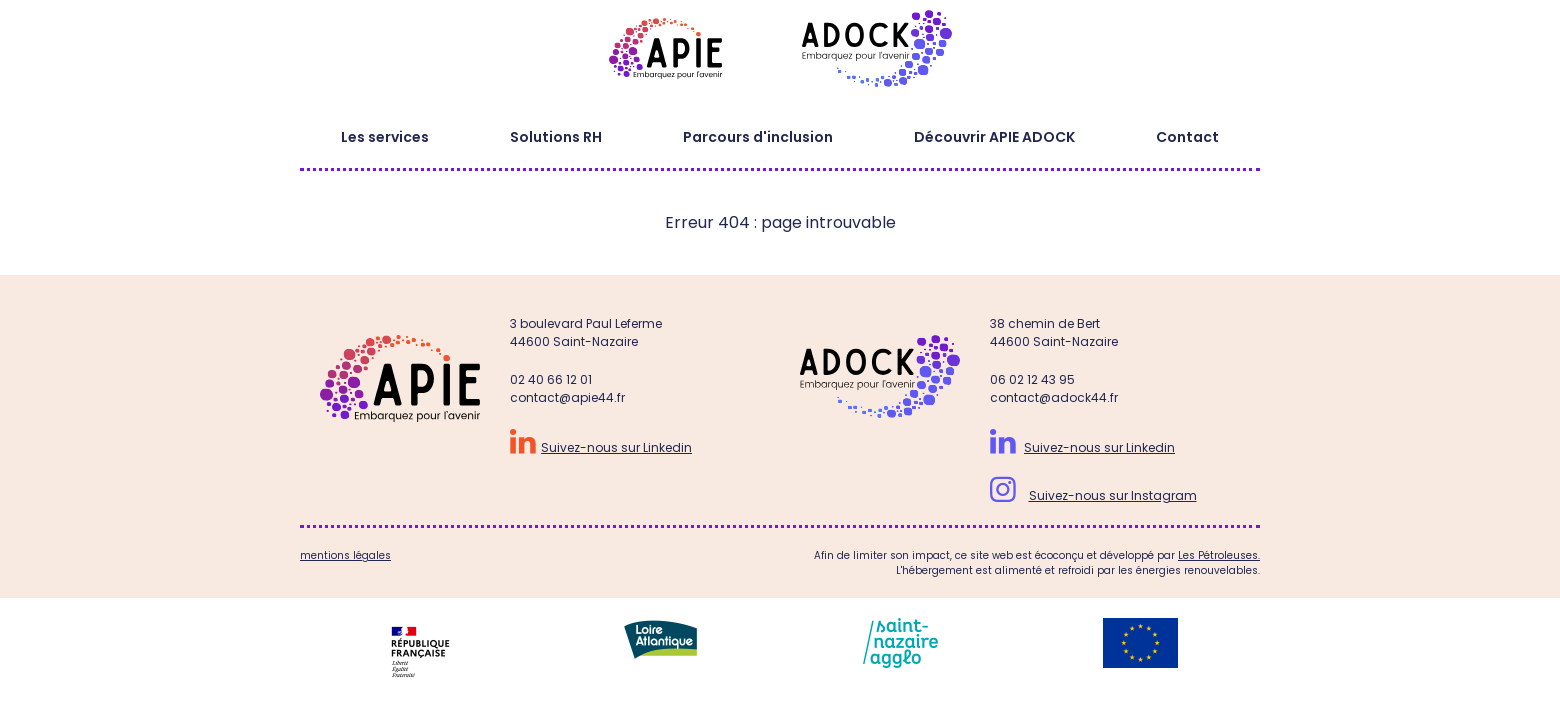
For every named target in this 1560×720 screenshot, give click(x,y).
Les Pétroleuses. (1219, 555)
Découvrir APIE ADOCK (994, 137)
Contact (1187, 137)
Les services (385, 137)
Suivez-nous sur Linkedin (616, 447)
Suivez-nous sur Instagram (1113, 495)
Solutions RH (556, 137)
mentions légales (345, 555)
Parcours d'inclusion (758, 137)
